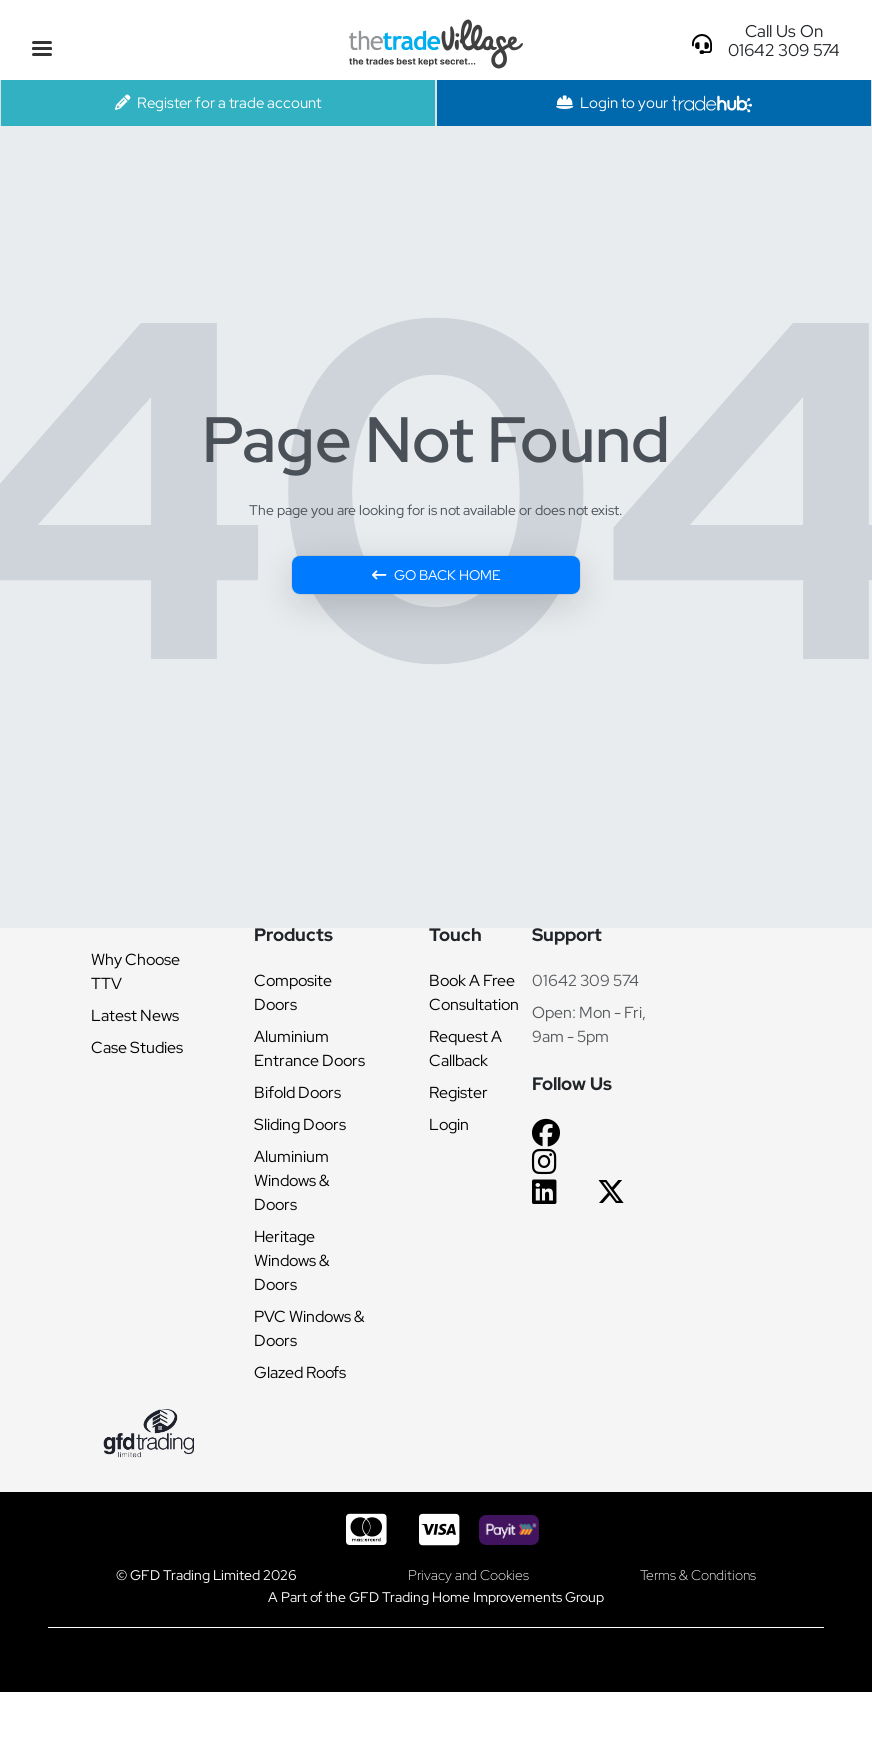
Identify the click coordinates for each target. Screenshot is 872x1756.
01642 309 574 (585, 980)
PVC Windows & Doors (309, 1328)
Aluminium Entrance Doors (309, 1048)
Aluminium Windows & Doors (291, 1180)
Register (458, 1092)
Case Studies (137, 1047)
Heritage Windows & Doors (291, 1260)
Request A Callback (465, 1048)
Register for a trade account (217, 102)
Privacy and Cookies (468, 1574)
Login (449, 1124)
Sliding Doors (300, 1124)
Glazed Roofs (300, 1372)
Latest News (135, 1015)
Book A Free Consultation (474, 992)
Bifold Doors (297, 1092)
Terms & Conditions (698, 1574)
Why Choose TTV (135, 971)
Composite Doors (293, 992)
